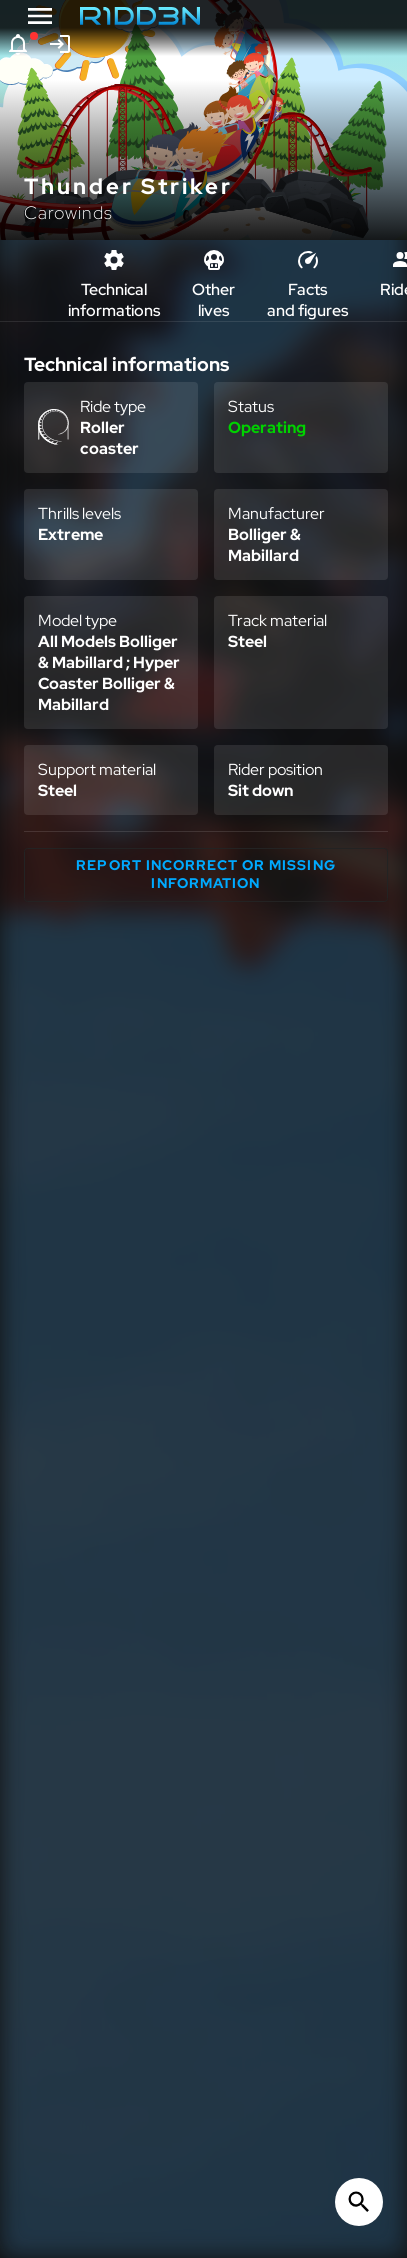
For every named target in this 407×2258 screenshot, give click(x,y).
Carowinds (68, 212)
